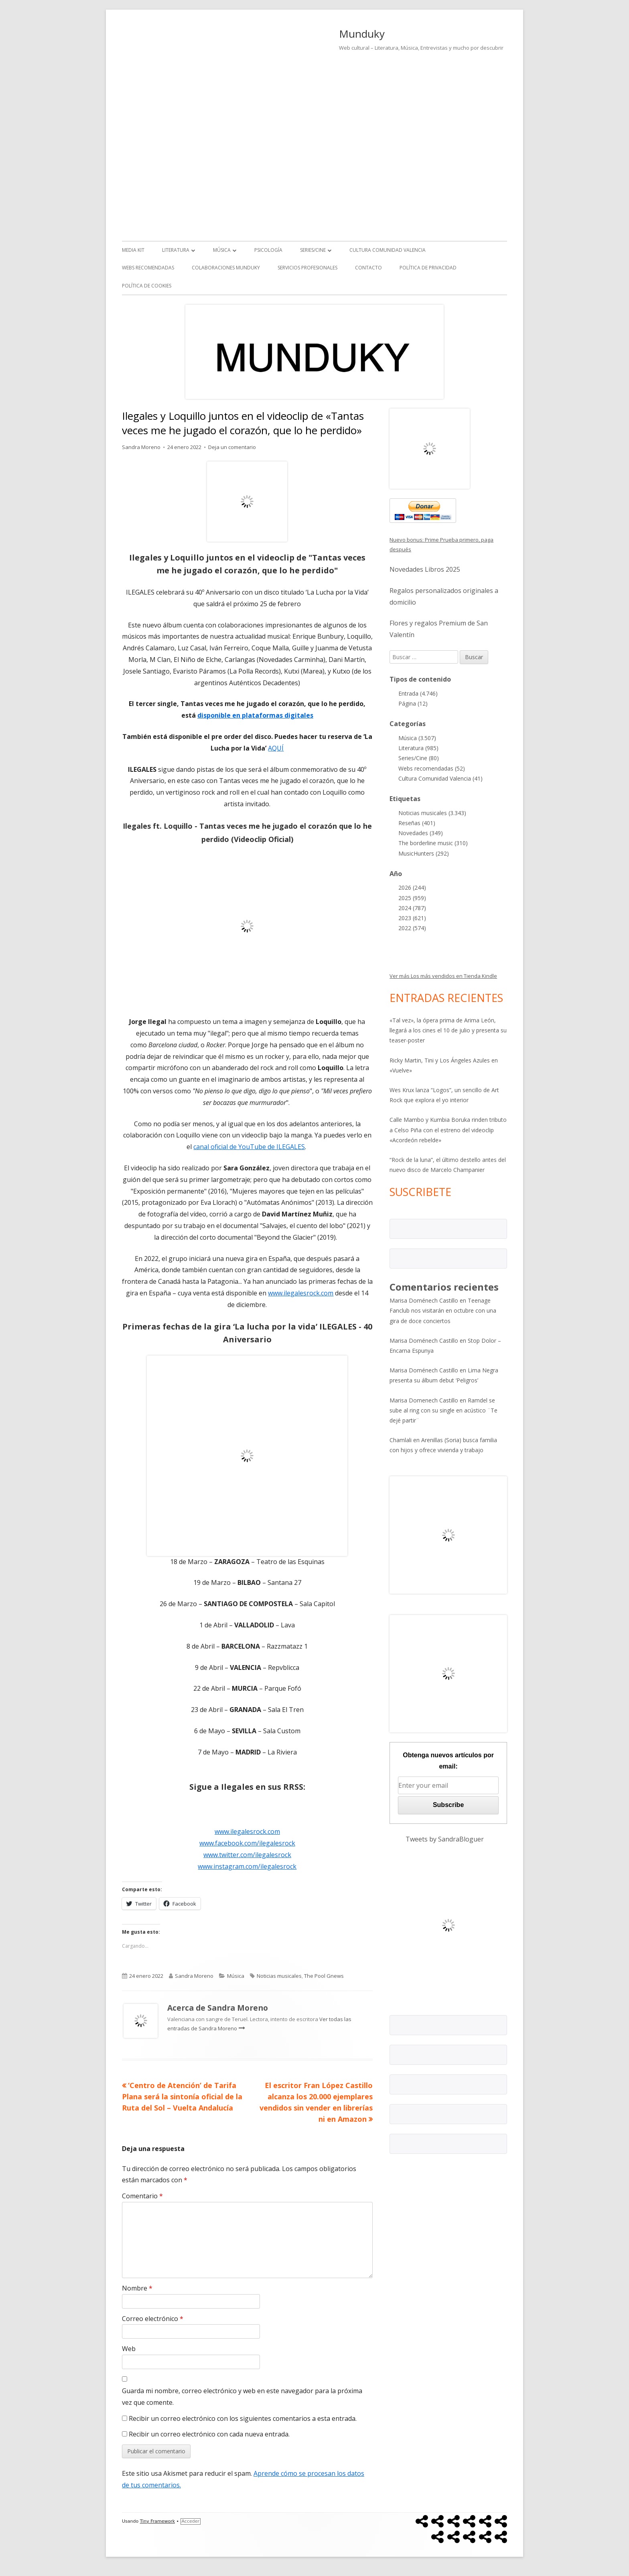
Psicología (268, 250)
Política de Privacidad (428, 267)
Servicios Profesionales (307, 267)
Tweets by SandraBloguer (445, 1839)
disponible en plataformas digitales (255, 715)
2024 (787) (412, 908)
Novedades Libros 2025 (425, 569)
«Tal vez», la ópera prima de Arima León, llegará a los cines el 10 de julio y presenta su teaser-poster (448, 1030)
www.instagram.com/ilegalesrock (247, 1866)
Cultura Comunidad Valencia (387, 250)
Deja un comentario (232, 447)
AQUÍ (276, 748)
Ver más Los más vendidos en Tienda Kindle (443, 975)
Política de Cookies (146, 285)
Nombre (137, 2288)
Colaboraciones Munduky (226, 267)
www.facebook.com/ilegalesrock (247, 1843)
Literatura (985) (418, 748)
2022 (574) (412, 928)
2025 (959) (412, 898)
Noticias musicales (279, 1975)
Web (129, 2348)
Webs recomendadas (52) (431, 768)
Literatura (175, 250)
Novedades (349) (420, 833)
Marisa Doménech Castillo (424, 1300)
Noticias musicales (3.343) (432, 813)
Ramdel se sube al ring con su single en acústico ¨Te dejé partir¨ (443, 1410)
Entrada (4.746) (418, 693)
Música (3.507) (417, 738)
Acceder (190, 2521)
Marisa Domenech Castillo (424, 1400)
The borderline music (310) (433, 843)
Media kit (133, 250)
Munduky (362, 33)
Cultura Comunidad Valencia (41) (440, 778)
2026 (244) (412, 887)
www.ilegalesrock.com (300, 1293)
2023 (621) (412, 918)
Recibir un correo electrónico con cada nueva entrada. (209, 2434)
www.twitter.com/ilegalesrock (247, 1854)
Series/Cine (313, 250)
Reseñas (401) (416, 823)
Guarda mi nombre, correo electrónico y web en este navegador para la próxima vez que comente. (242, 2396)
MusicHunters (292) (423, 853)
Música (222, 250)
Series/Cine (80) (418, 758)
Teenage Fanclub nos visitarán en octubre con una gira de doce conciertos (443, 1310)
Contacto (368, 267)
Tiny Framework (157, 2521)
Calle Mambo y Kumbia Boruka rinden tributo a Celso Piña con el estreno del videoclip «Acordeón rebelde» (448, 1129)
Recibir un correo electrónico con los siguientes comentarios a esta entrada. (243, 2418)
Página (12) (413, 703)
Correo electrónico (152, 2318)
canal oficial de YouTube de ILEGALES (249, 1146)
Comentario (142, 2196)
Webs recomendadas (148, 267)
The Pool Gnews (324, 1975)
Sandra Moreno (141, 447)
